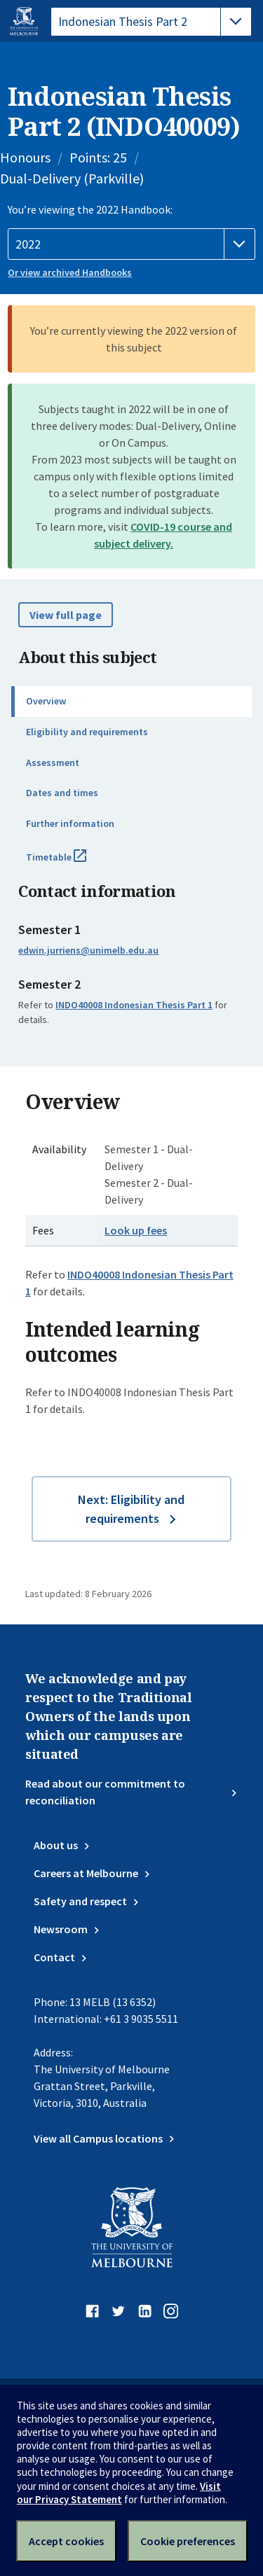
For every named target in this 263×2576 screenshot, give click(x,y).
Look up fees (135, 1230)
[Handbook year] (131, 244)
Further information (70, 823)
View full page (65, 615)
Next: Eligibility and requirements (131, 1508)
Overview (46, 701)
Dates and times (62, 792)
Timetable (71, 862)
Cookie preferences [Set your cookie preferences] (187, 2541)
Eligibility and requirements (87, 731)
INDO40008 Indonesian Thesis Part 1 (134, 1004)
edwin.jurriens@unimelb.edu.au (88, 950)
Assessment (52, 762)
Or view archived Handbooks (70, 272)
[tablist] (151, 22)
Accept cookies (66, 2541)
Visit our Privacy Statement (119, 2492)
